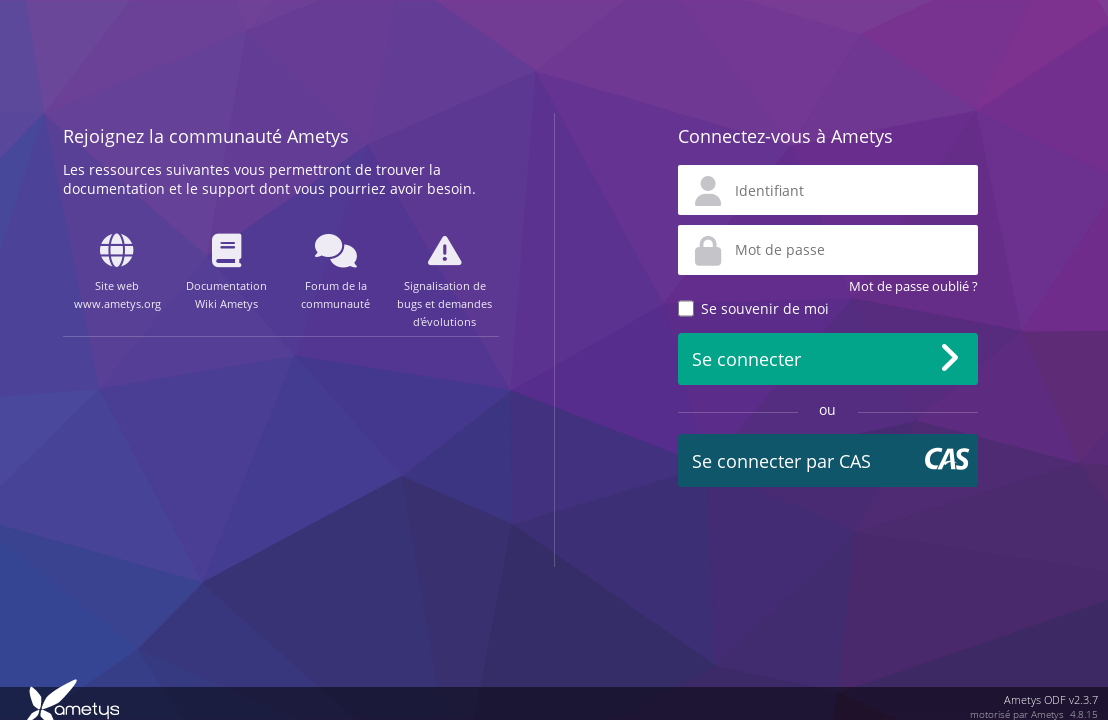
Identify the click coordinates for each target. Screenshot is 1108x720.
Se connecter (746, 359)
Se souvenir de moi (765, 308)
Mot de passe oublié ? (913, 286)
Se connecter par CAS (781, 461)
